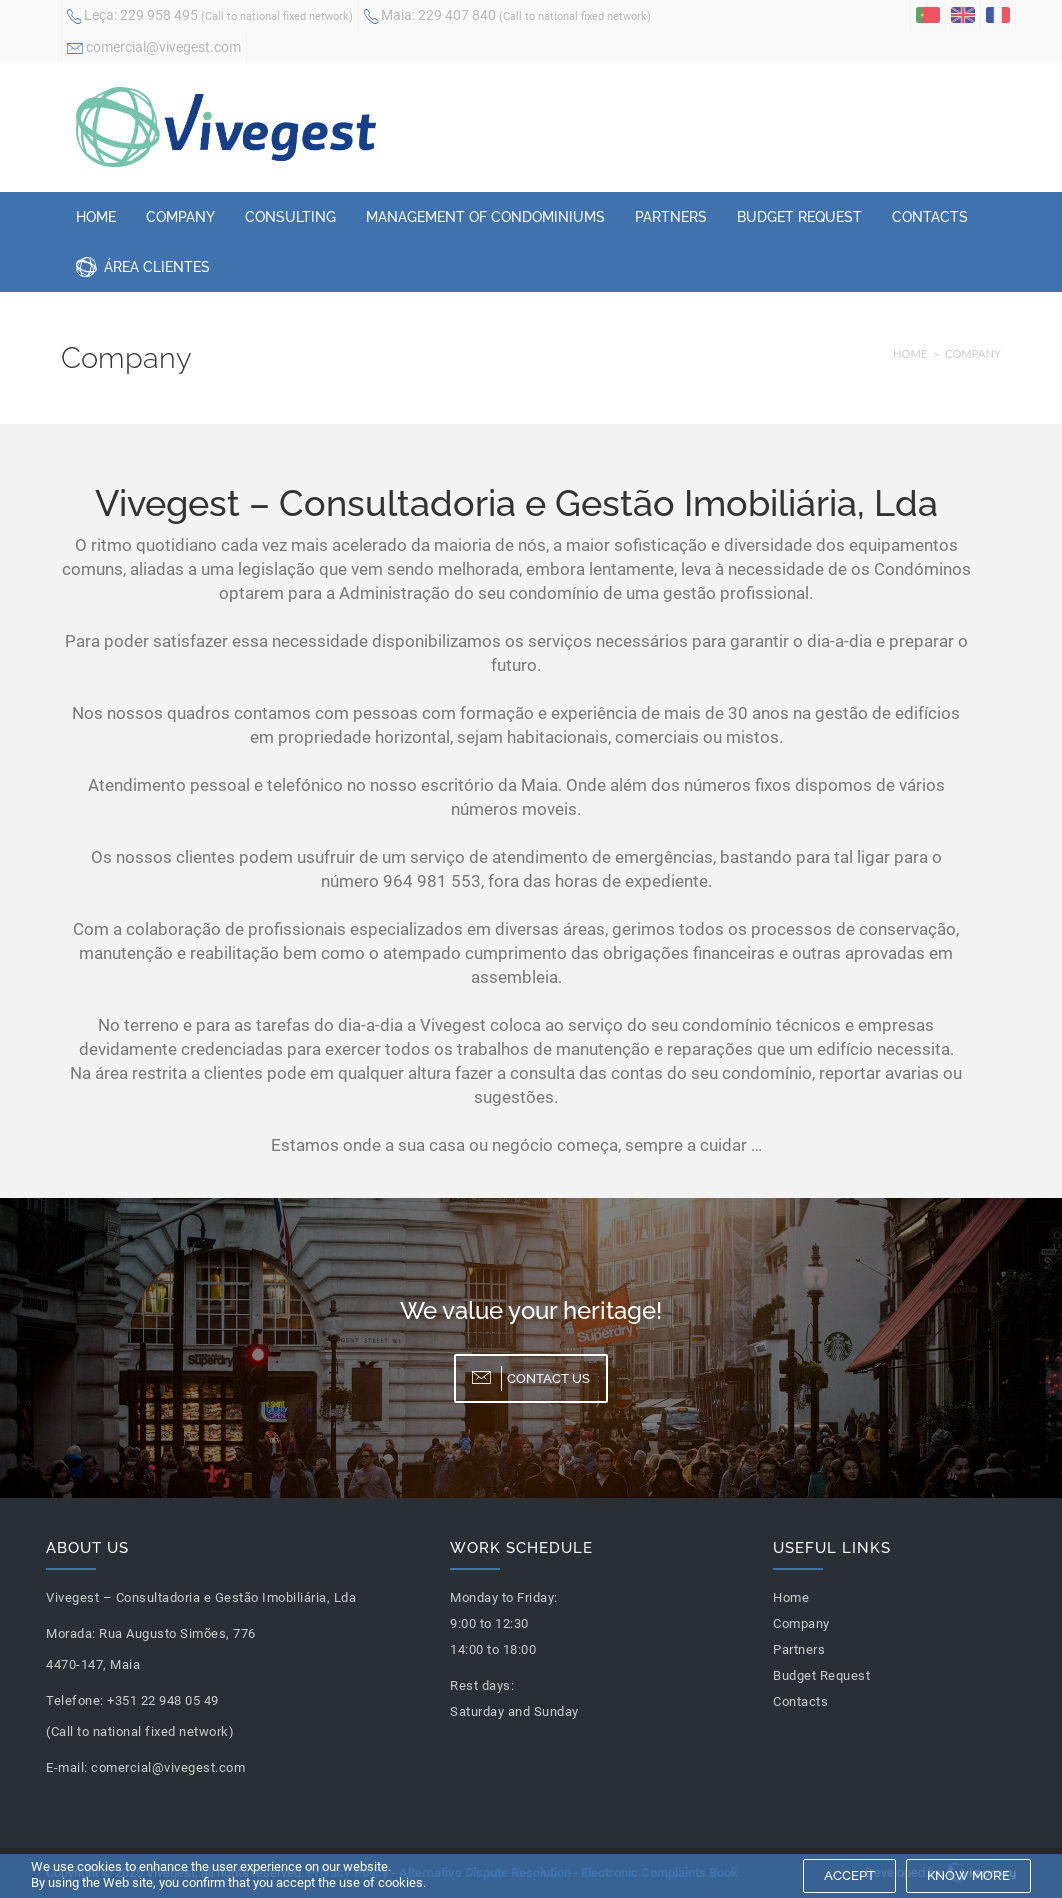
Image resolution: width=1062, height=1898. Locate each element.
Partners (671, 217)
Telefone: (75, 1700)
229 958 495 (210, 17)
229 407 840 (507, 17)
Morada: (71, 1633)
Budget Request (799, 217)
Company (180, 217)
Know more (968, 1875)
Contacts (930, 217)
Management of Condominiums (485, 217)
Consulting (290, 217)
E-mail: (67, 1767)
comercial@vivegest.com (154, 49)
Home (96, 217)
